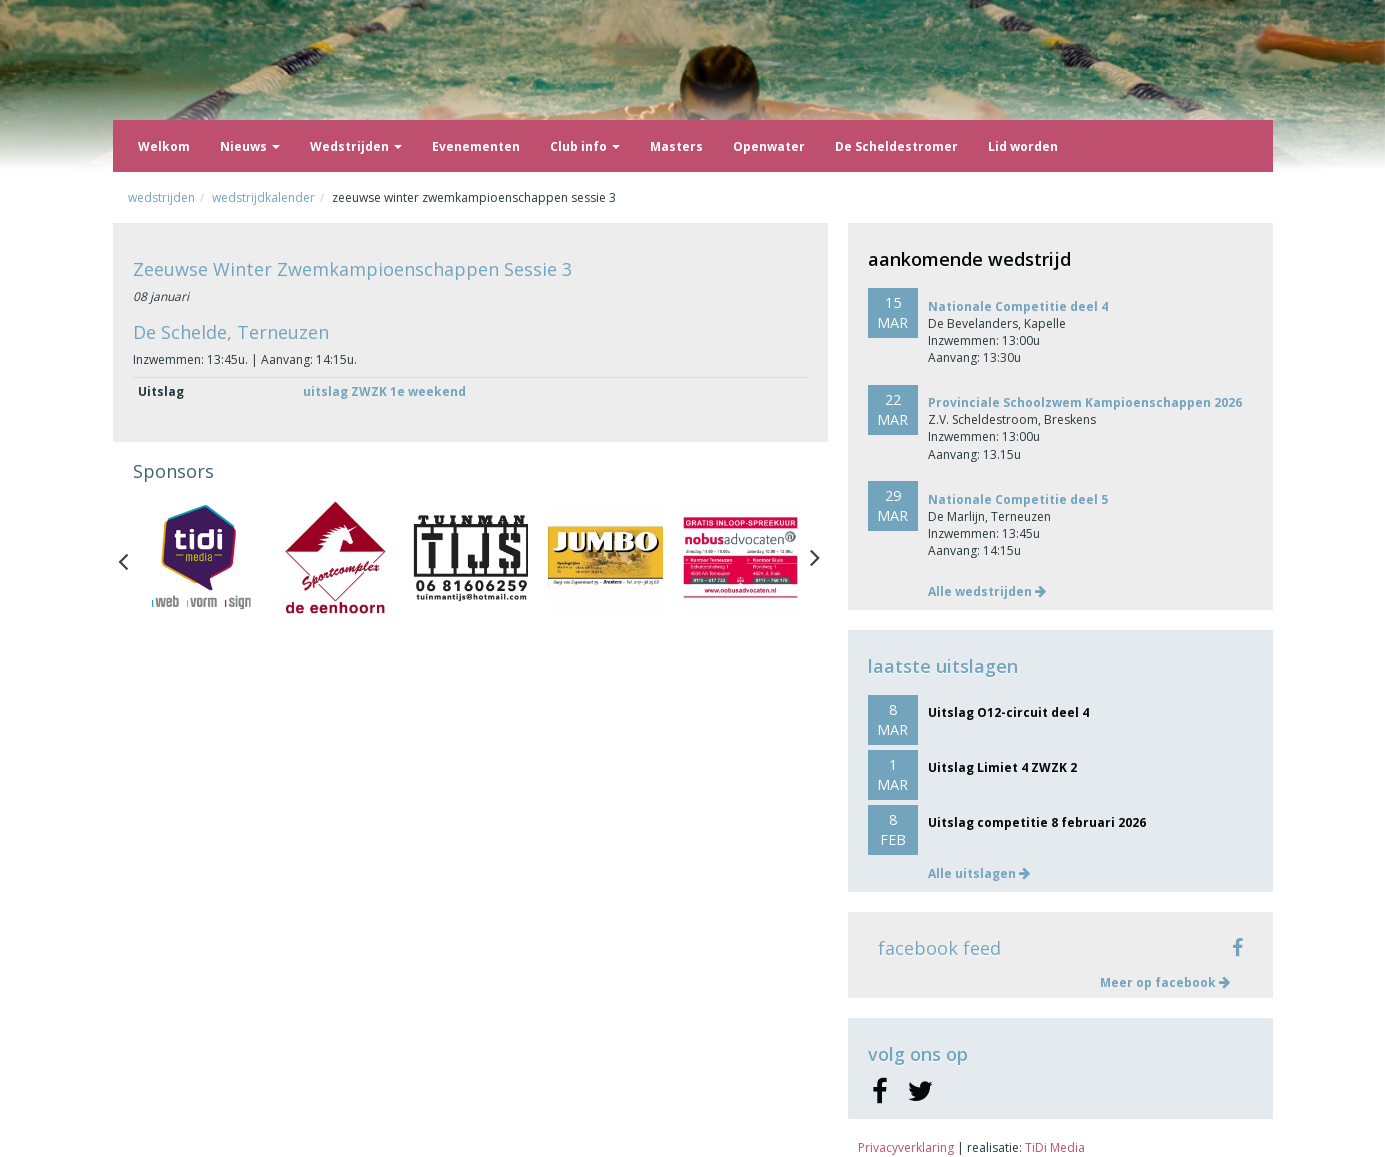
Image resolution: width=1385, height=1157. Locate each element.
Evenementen (476, 146)
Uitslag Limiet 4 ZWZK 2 (1002, 767)
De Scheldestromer (896, 146)
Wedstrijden (356, 146)
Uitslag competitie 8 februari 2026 (1037, 822)
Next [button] (815, 557)
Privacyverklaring (906, 1147)
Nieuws (250, 146)
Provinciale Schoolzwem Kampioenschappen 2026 (1085, 402)
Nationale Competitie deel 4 (1018, 306)
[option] (200, 557)
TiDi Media (1055, 1147)
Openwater (769, 146)
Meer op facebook (1165, 982)
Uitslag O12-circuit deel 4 (1008, 712)
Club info (585, 146)
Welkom (164, 146)
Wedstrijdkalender (263, 197)
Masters (676, 146)
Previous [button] (133, 557)
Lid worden (1023, 146)
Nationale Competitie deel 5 (1018, 499)
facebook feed (939, 948)
